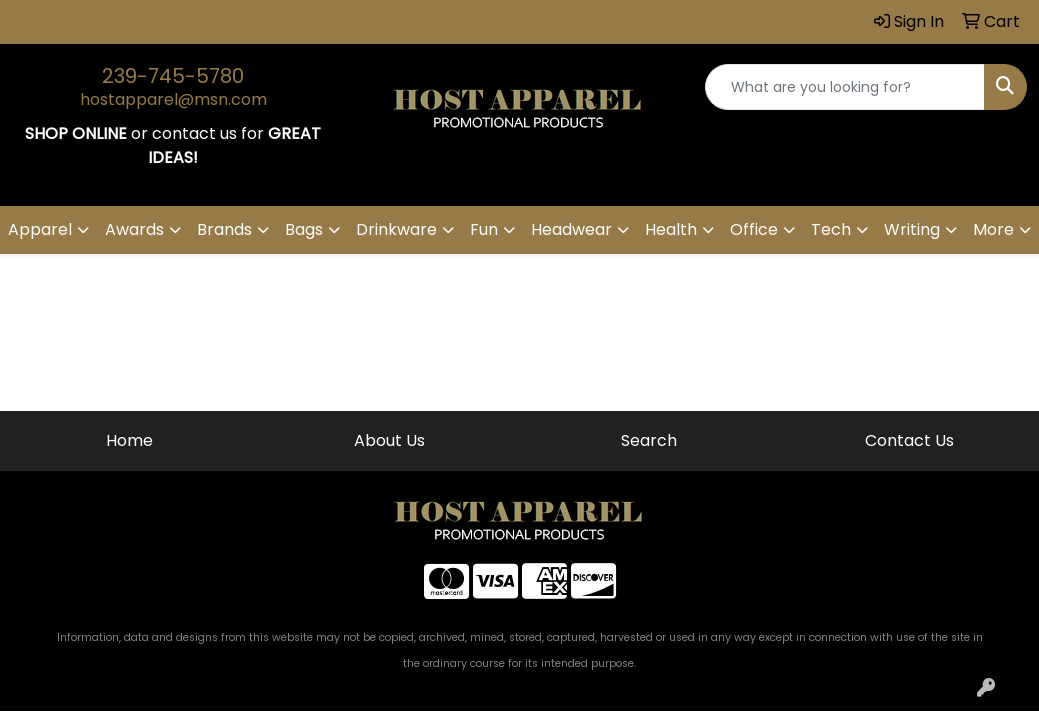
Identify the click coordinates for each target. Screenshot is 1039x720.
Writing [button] (912, 229)
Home (129, 440)
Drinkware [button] (396, 229)
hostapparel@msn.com (173, 99)
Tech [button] (831, 229)
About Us (389, 440)
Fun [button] (484, 229)
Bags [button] (304, 229)
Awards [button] (134, 229)
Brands (224, 229)
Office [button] (754, 229)
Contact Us (909, 440)
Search (649, 440)
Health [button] (671, 229)
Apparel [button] (40, 229)
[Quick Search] (845, 87)
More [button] (993, 229)
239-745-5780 (173, 76)
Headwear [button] (571, 229)
